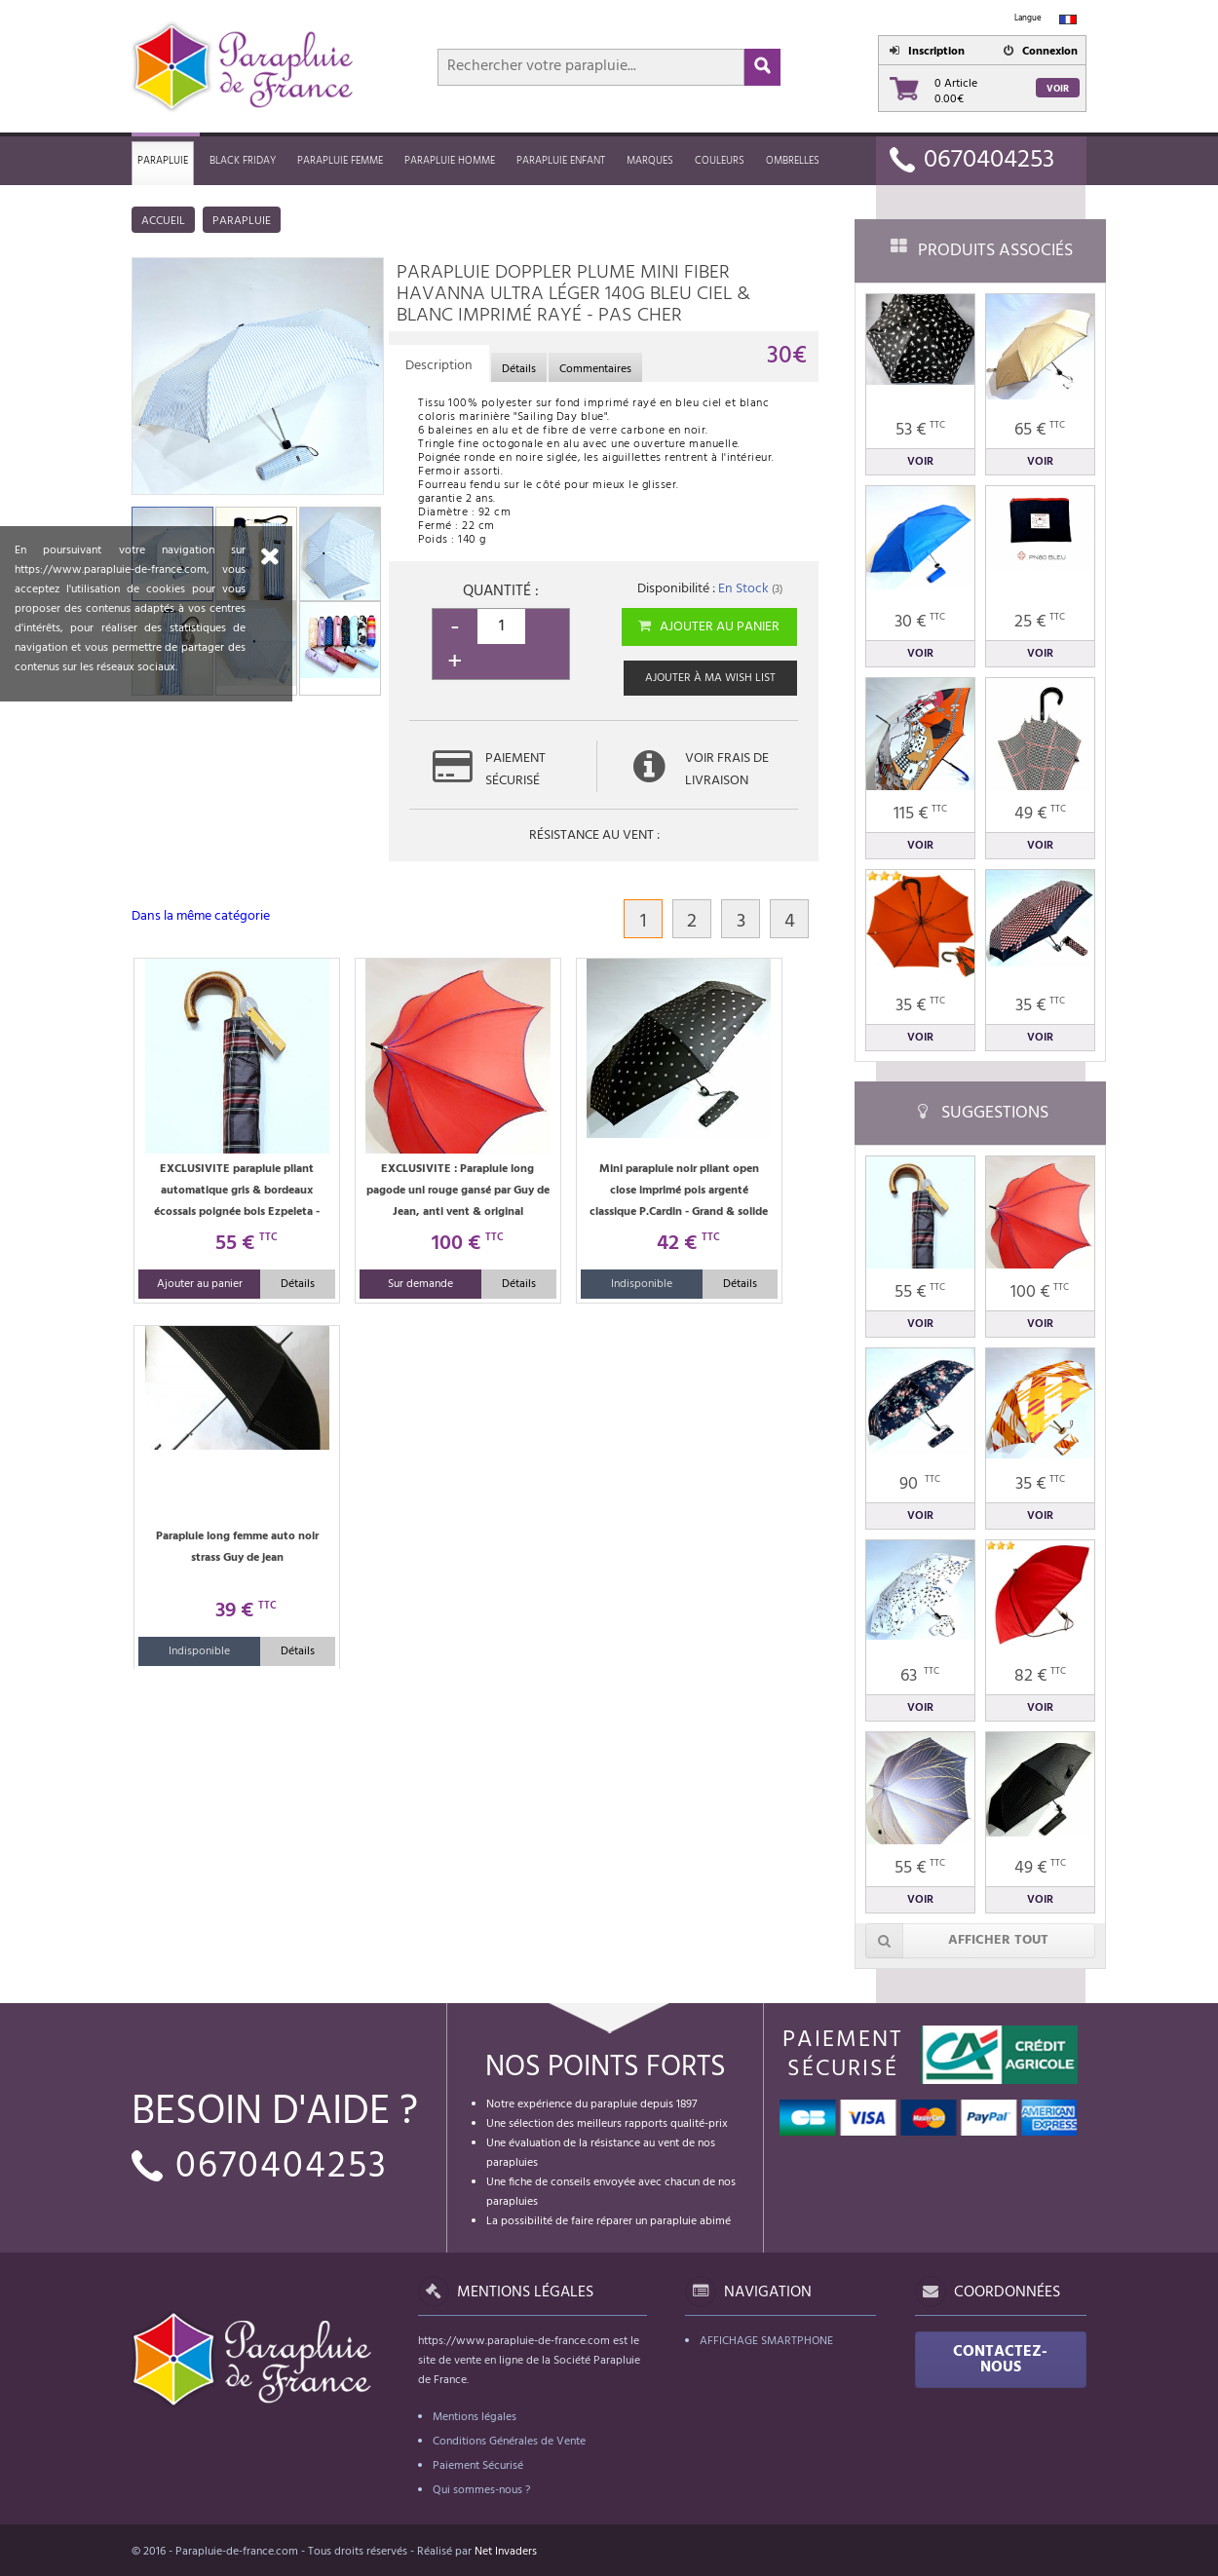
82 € (1040, 1676)
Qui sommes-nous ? (481, 2490)
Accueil (163, 221)
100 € (1039, 1292)
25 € (1039, 622)
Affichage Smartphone (766, 2341)
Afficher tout (956, 1940)
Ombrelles (792, 161)
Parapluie (162, 161)
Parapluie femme (340, 161)
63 (919, 1676)
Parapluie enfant (560, 161)
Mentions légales (474, 2417)
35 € (920, 1006)
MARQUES (650, 161)
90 (919, 1484)
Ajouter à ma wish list (710, 678)
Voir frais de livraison (727, 769)
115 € (920, 814)
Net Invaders (506, 2551)
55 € (919, 1292)
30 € (919, 622)
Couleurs (719, 161)
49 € (1040, 814)
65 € (1039, 430)
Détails (298, 1284)
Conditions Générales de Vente (509, 2441)
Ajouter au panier (708, 627)
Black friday (242, 161)
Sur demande (420, 1284)
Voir (1058, 88)
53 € (920, 430)
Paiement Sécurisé (478, 2466)
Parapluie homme (449, 161)
